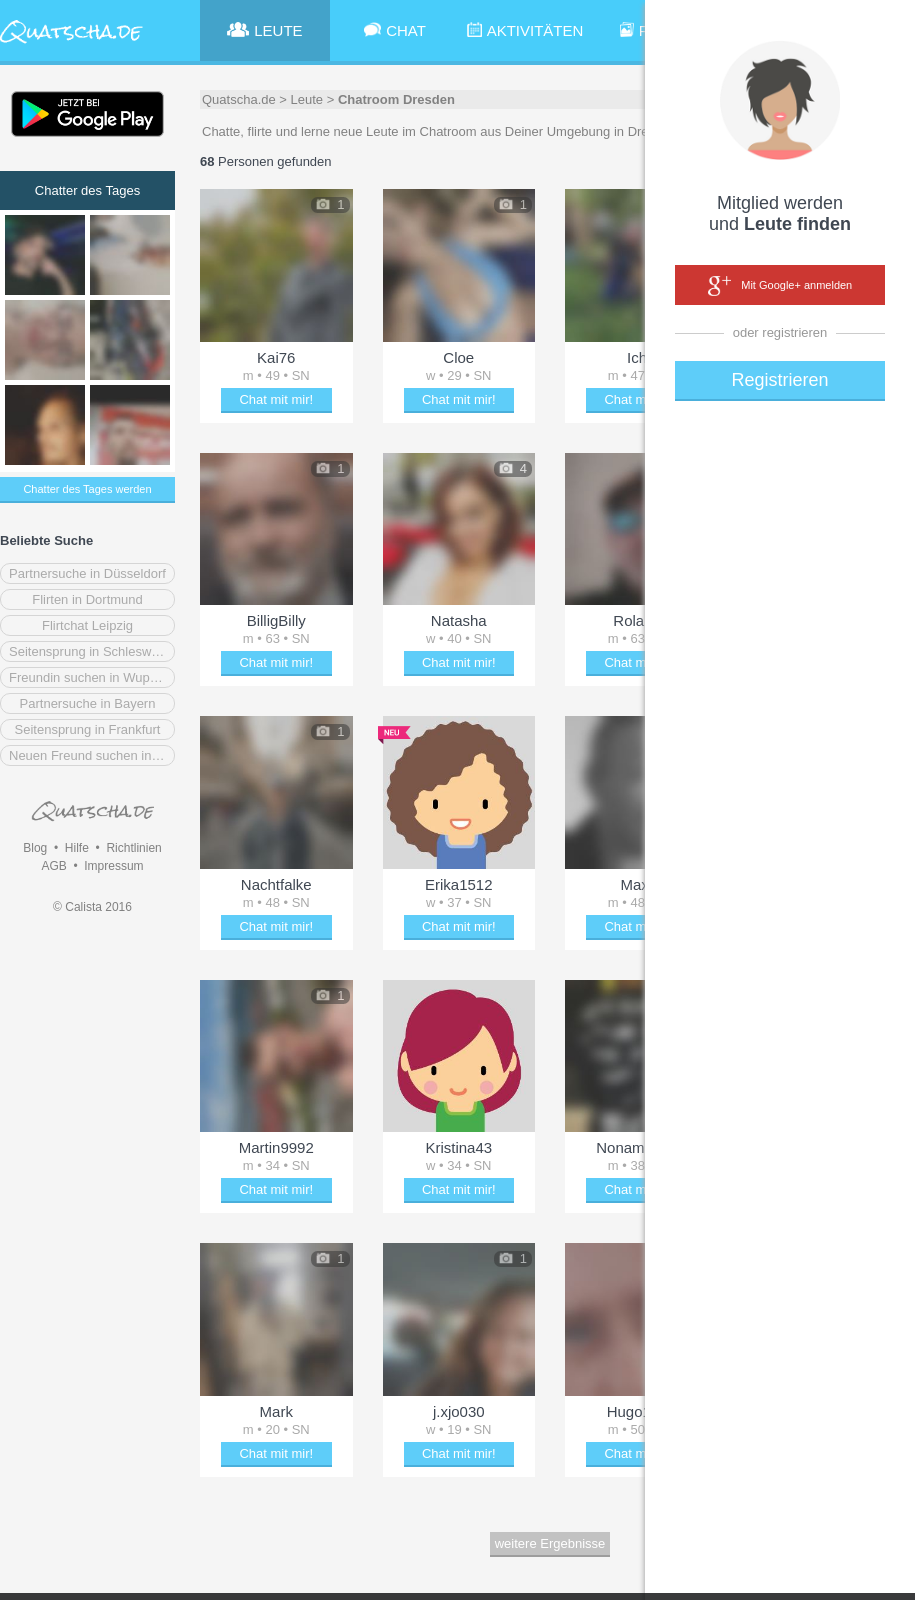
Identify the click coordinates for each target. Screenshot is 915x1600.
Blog (35, 848)
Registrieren (779, 380)
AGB (53, 866)
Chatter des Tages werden (87, 489)
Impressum (113, 866)
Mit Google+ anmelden (780, 286)
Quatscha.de (239, 99)
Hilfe (77, 848)
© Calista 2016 (92, 907)
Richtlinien (133, 848)
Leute (307, 99)
